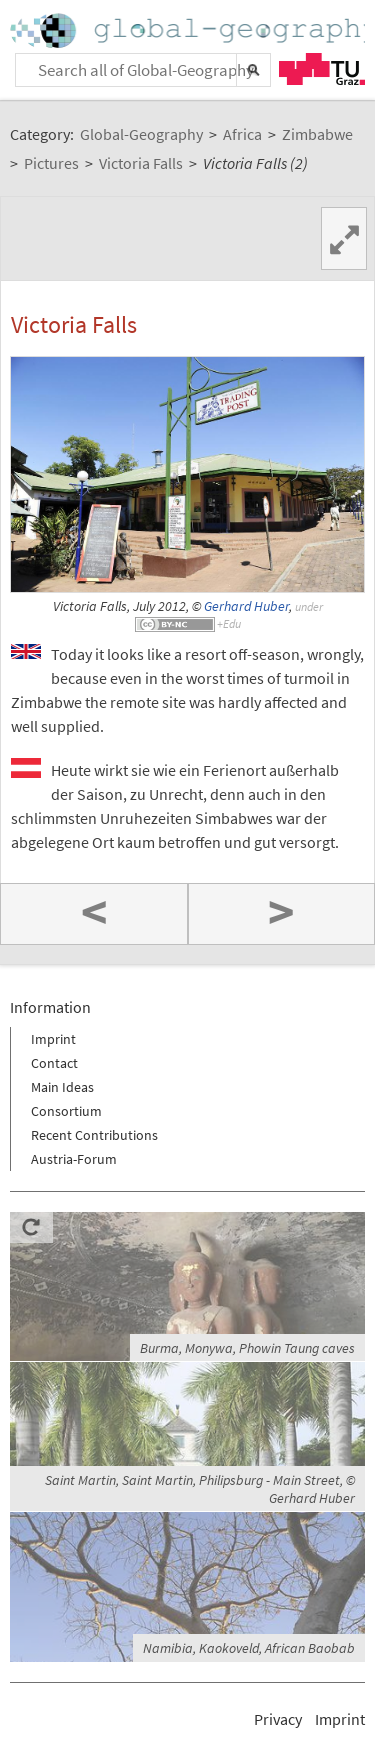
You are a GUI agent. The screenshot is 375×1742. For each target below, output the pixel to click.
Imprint (53, 1039)
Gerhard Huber (246, 606)
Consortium (66, 1111)
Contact (54, 1063)
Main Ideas (62, 1087)
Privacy (278, 1719)
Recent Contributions (94, 1135)
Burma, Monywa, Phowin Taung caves (247, 1348)
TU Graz (322, 69)
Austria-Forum (74, 1159)
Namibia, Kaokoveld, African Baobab (249, 1648)
